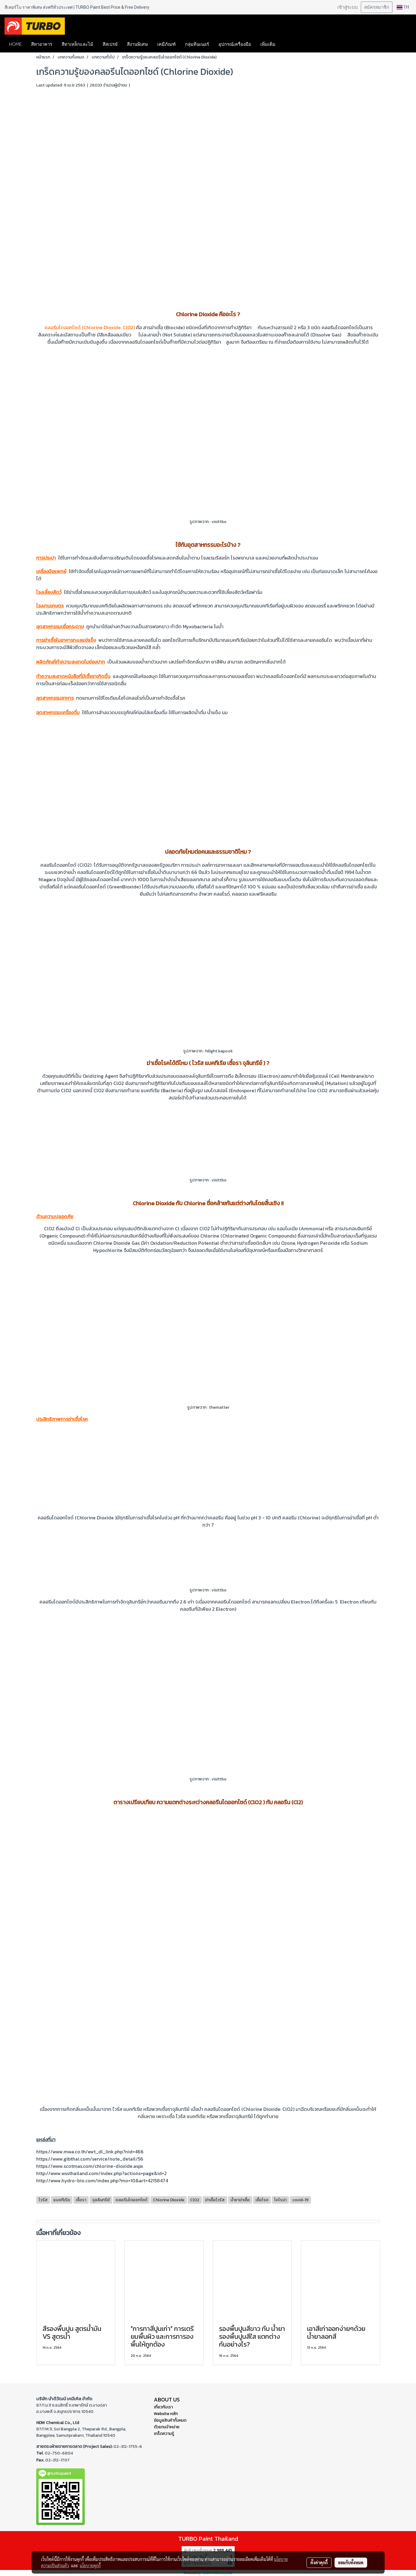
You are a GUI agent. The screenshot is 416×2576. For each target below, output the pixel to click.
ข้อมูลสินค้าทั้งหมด (170, 2420)
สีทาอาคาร (41, 44)
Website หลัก (166, 2413)
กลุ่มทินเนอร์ (197, 44)
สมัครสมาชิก (376, 7)
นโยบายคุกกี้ (90, 2565)
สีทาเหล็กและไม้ (77, 44)
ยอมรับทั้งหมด (351, 2562)
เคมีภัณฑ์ (166, 44)
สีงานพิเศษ (137, 44)
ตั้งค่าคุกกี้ (319, 2562)
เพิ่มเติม (267, 44)
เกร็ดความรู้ (164, 2433)
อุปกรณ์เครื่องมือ (234, 44)
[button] (289, 44)
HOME (15, 44)
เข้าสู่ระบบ (347, 7)
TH (403, 7)
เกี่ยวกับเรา (163, 2407)
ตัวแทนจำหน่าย (166, 2427)
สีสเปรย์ (110, 44)
